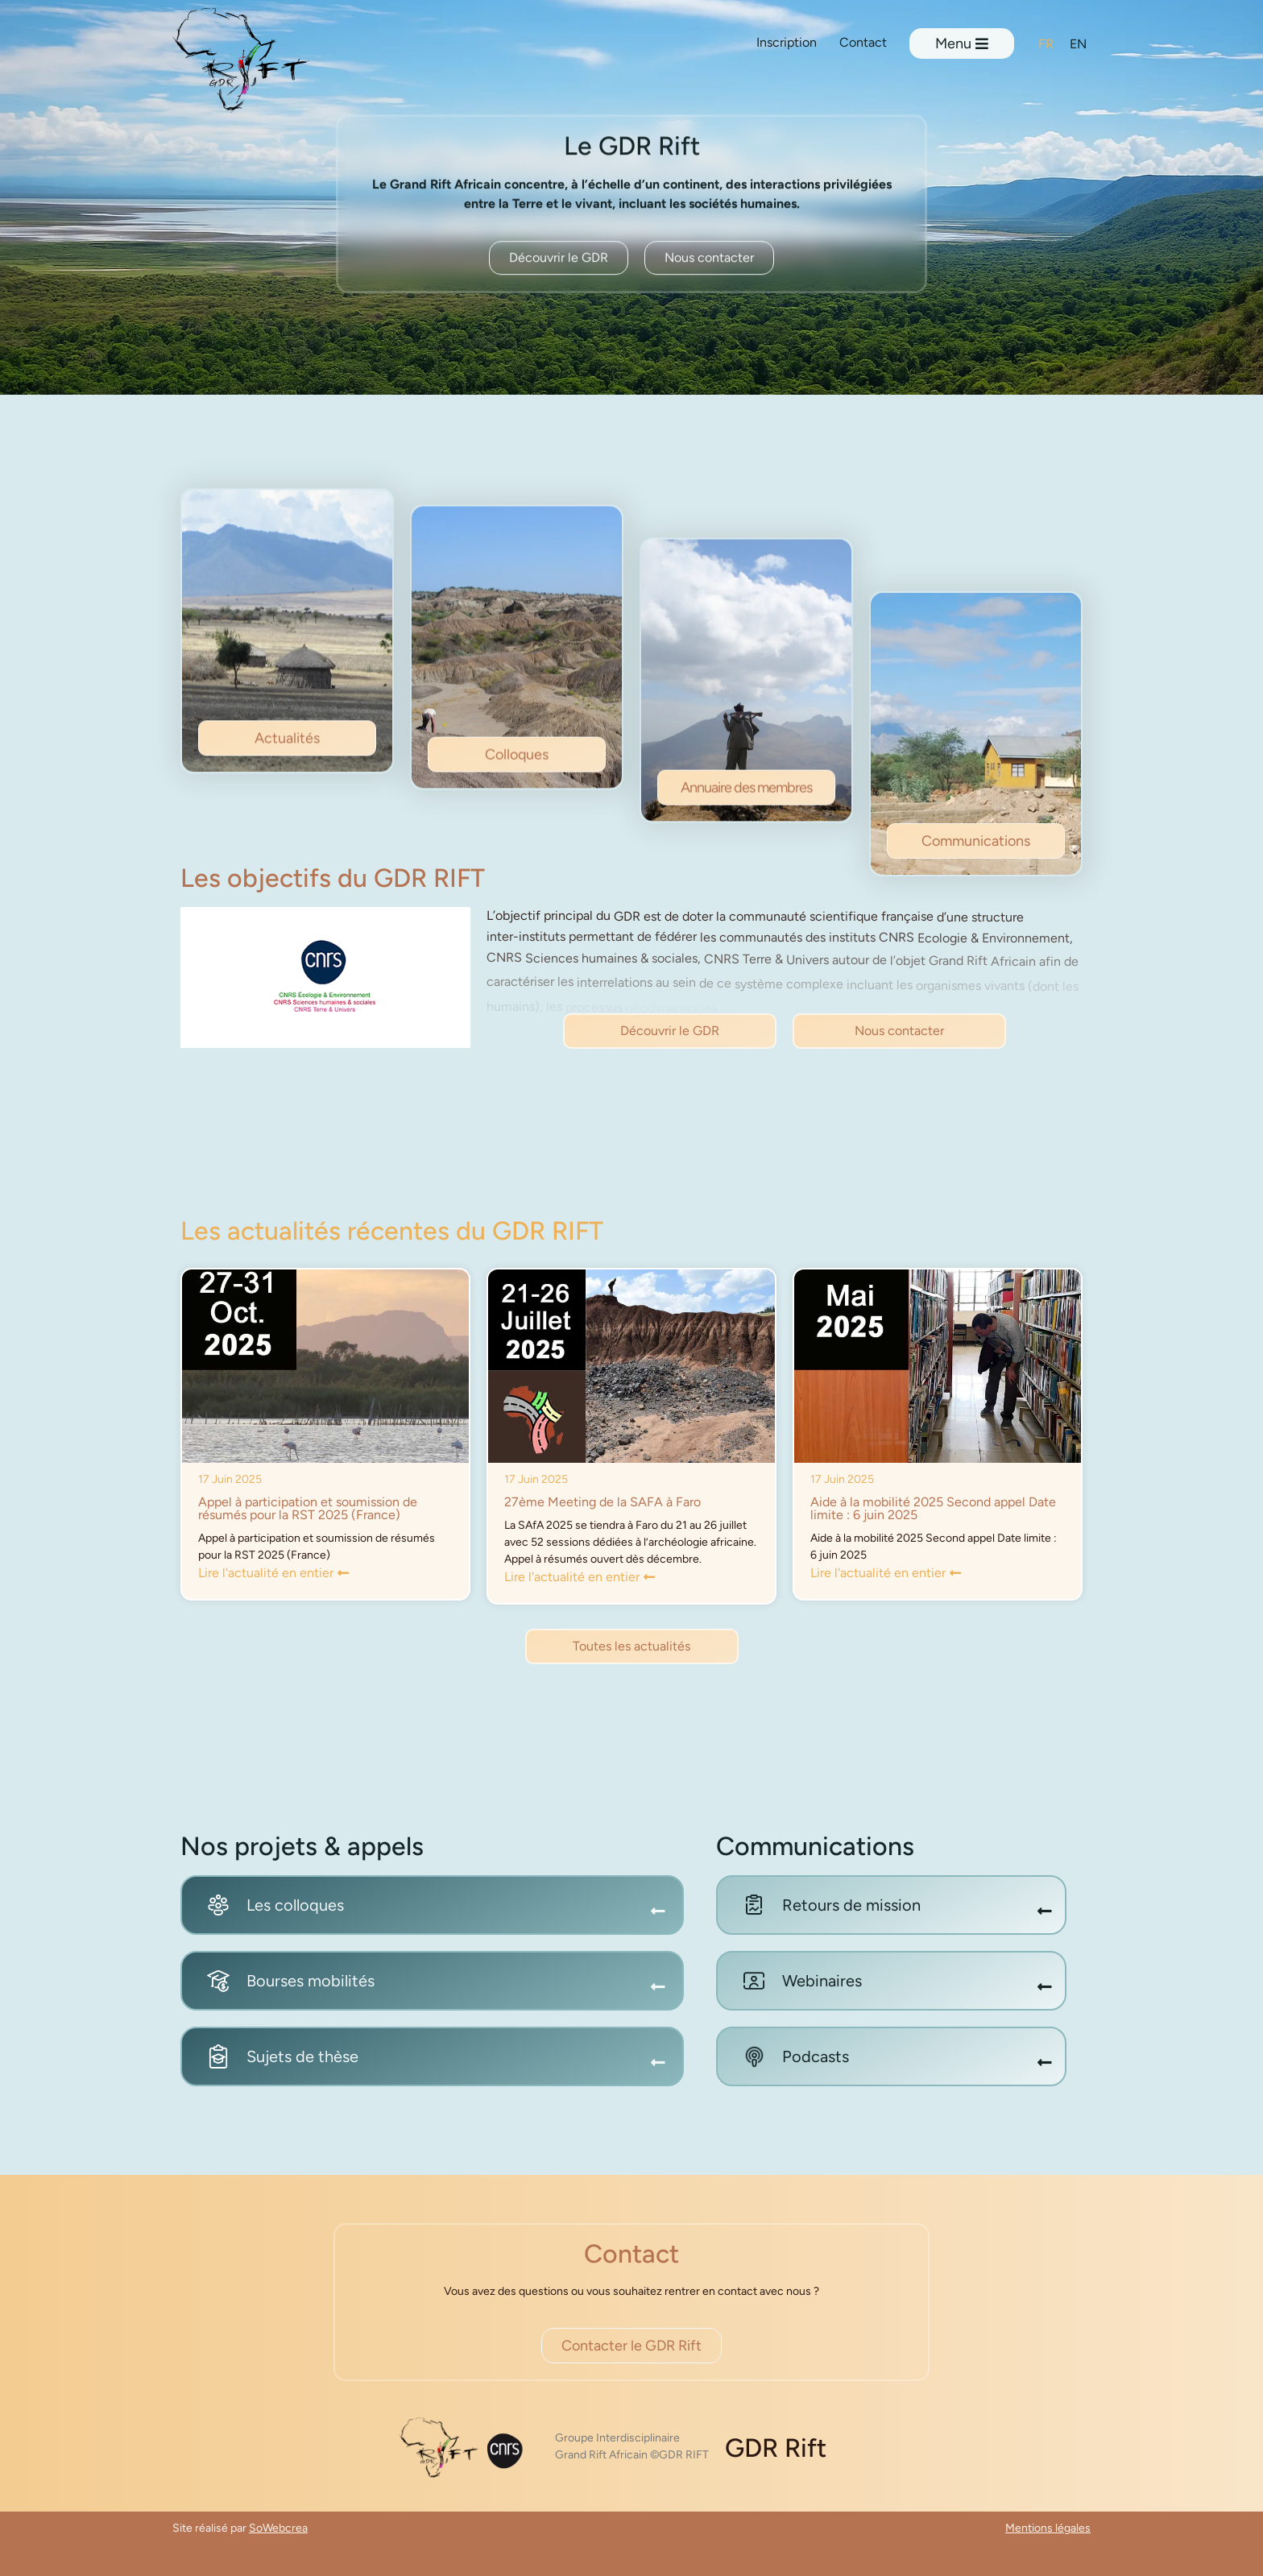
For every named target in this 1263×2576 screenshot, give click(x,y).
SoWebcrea (278, 2528)
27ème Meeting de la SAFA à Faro (602, 1502)
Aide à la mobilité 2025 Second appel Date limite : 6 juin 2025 (933, 1508)
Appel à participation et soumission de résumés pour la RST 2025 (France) (307, 1508)
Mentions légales (1048, 2528)
